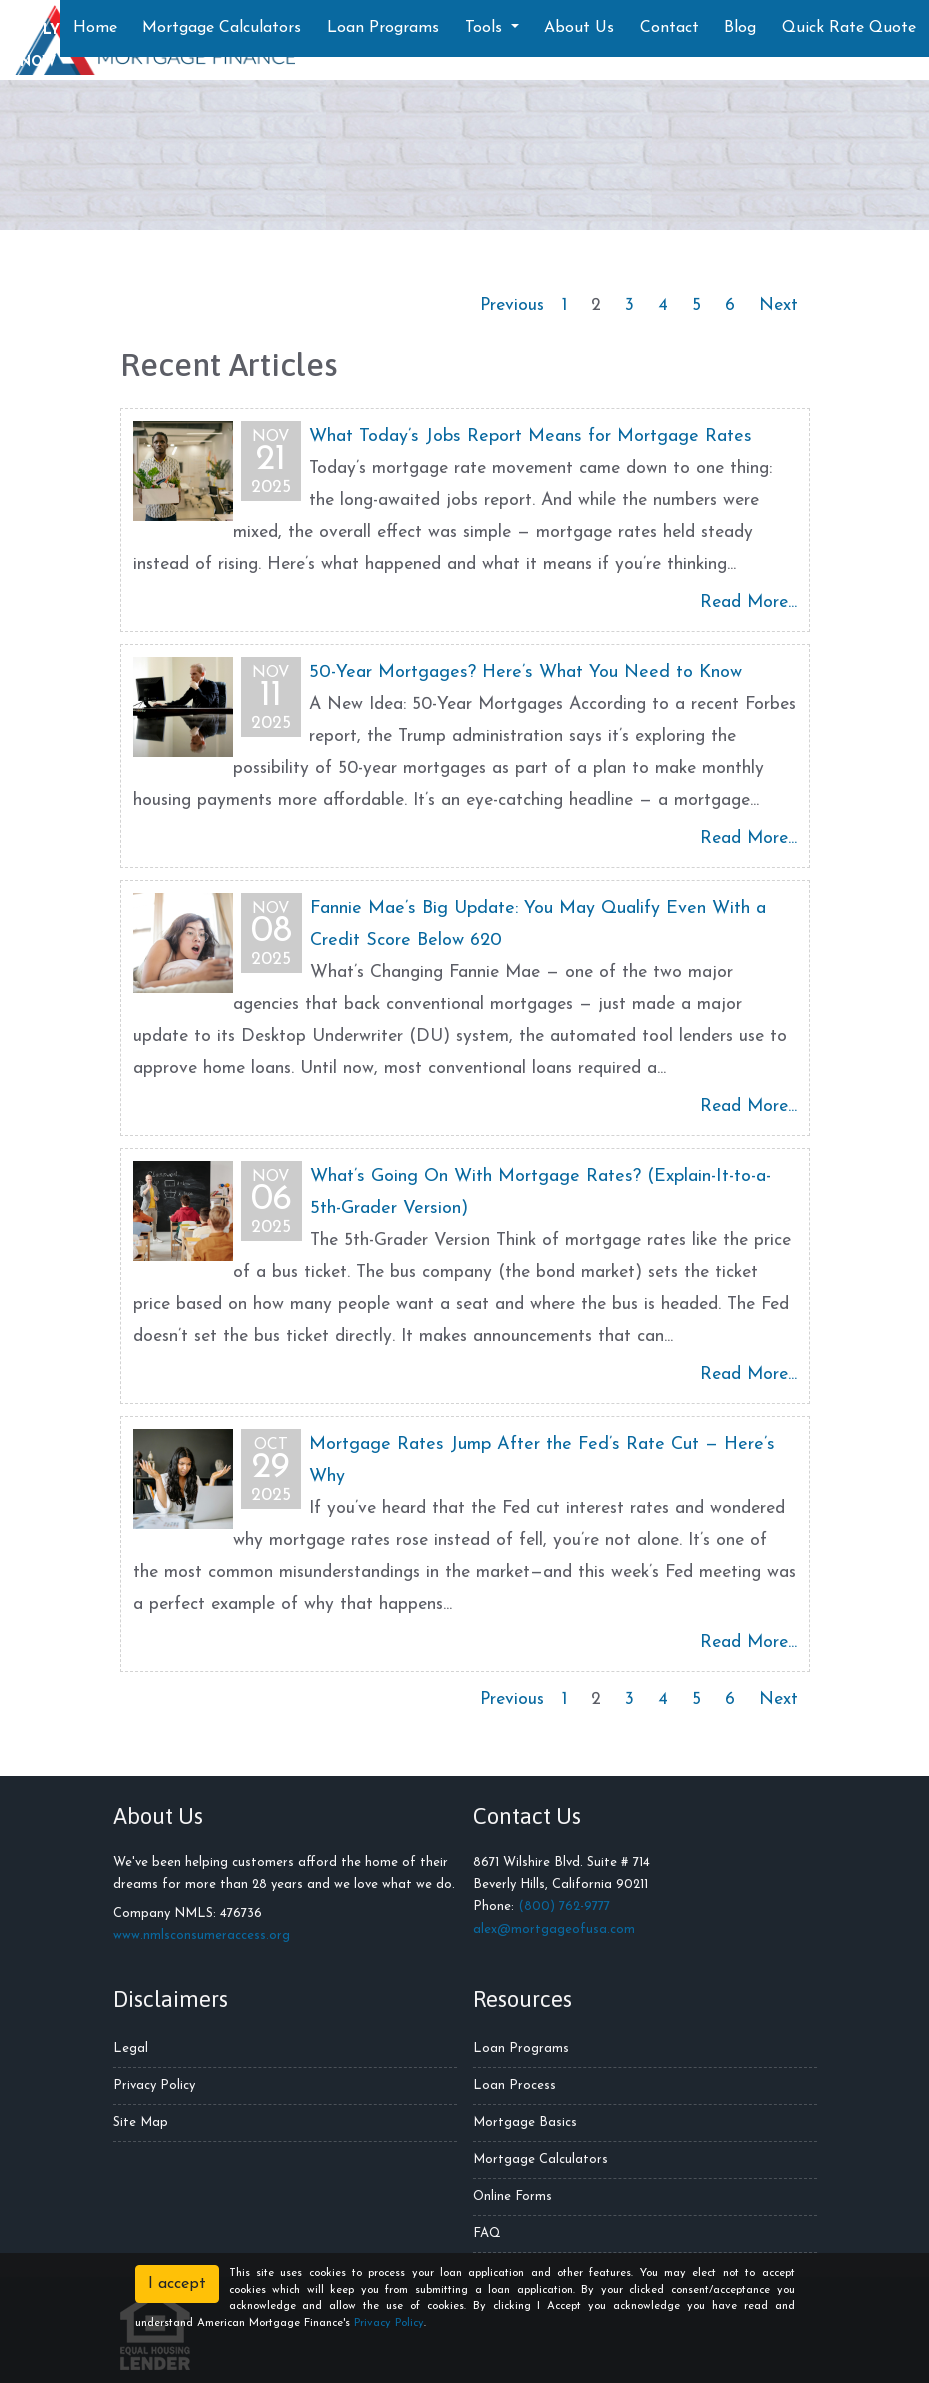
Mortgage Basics (525, 2122)
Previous (512, 305)
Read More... (748, 602)
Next (778, 305)
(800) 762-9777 (564, 1906)
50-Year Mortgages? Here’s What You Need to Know (525, 672)
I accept (177, 2284)
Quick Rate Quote (849, 28)
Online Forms (512, 2196)
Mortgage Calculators (221, 28)
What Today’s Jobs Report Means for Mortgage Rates (530, 436)
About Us (579, 28)
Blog (740, 28)
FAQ (487, 2233)
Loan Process (514, 2085)
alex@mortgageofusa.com (554, 1929)
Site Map (140, 2122)
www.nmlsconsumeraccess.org (201, 1935)
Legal (130, 2048)
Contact (669, 28)
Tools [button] (486, 28)
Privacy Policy (154, 2085)
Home (95, 28)
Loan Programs (383, 28)
